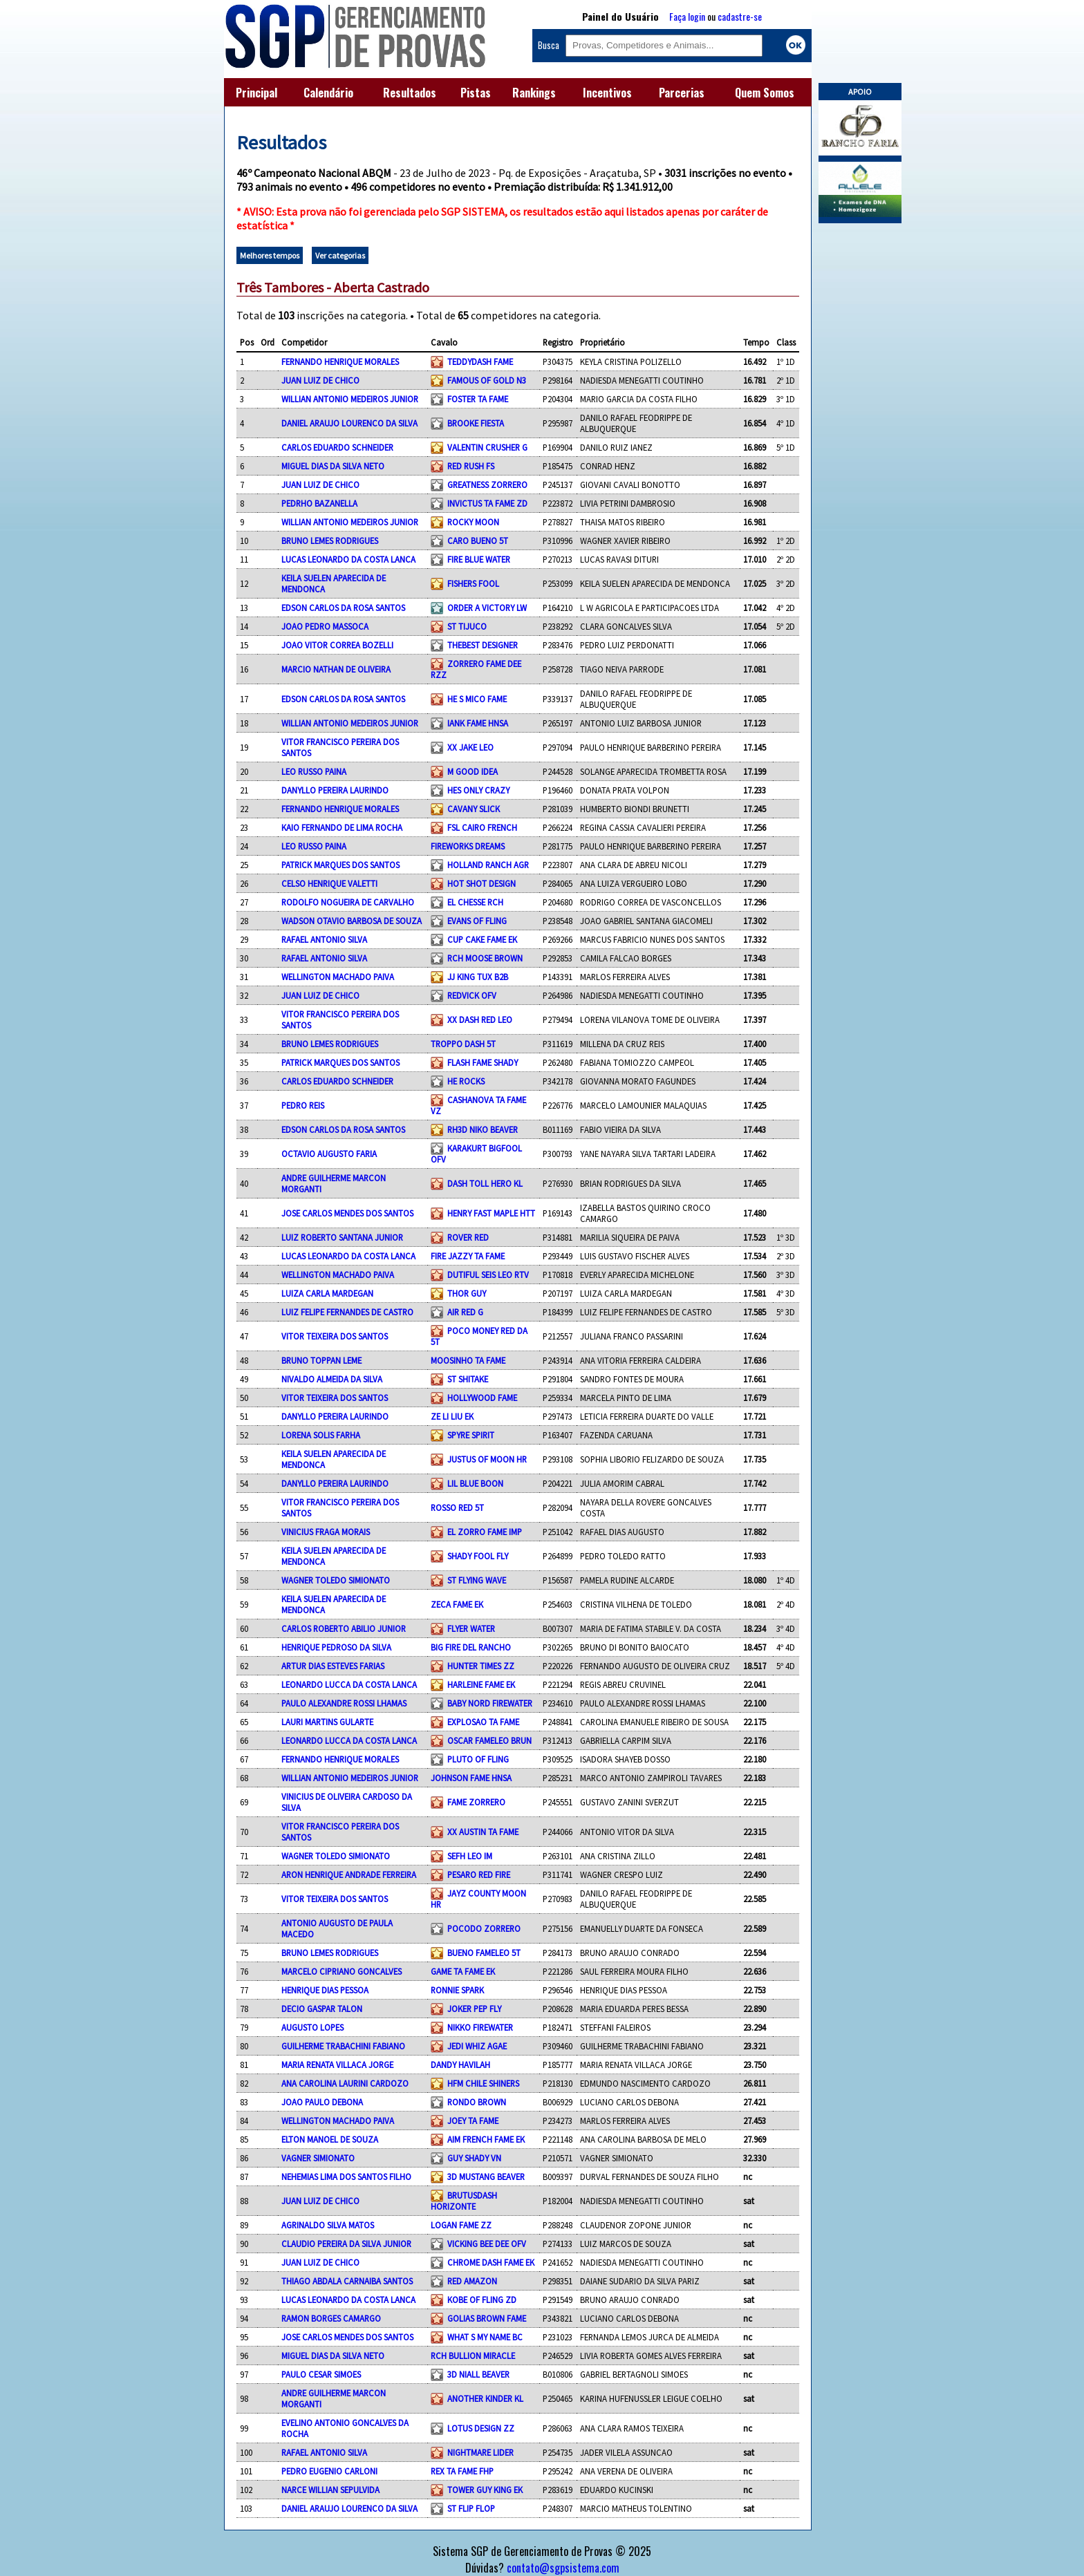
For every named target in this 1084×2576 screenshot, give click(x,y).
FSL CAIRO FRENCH (482, 827)
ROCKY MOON (473, 521)
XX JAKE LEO (470, 747)
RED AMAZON (472, 2280)
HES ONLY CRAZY (478, 790)
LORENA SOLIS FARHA (320, 1434)
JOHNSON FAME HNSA (471, 1777)
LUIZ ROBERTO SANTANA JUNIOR (342, 1237)
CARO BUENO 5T (477, 540)
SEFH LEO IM (469, 1855)
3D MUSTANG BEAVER (486, 2176)
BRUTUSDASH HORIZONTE (464, 2201)
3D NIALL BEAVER (478, 2374)
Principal (256, 92)
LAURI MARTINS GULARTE (327, 1721)
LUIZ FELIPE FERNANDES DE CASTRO (347, 1311)
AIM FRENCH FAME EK (486, 2139)
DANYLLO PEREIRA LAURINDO (335, 790)
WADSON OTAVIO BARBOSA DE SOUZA (351, 920)
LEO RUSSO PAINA (313, 771)
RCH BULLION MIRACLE (473, 2355)
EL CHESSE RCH (475, 902)
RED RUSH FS (470, 465)
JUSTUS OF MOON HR (487, 1459)
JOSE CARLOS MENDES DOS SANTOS (347, 1213)
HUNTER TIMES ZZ (480, 1665)
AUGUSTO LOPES (312, 2027)
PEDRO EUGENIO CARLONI (329, 2470)
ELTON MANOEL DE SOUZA (329, 2139)
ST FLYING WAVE (476, 1580)
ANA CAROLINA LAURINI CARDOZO (345, 2083)
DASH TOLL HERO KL (485, 1183)
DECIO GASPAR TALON (321, 2008)
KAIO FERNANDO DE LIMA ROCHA (341, 827)
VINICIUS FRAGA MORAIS (325, 1531)
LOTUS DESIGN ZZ (480, 2428)
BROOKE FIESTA (475, 423)
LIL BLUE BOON (475, 1483)
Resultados (409, 92)
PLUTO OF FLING (478, 1759)
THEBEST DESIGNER (482, 644)
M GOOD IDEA (472, 771)
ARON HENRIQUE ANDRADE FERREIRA (348, 1874)
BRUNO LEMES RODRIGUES (329, 540)
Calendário (328, 92)
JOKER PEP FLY (474, 2008)
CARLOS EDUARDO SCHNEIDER (337, 447)
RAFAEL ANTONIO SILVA (324, 939)
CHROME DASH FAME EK (490, 2262)
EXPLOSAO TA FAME (483, 1721)
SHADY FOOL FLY (477, 1555)
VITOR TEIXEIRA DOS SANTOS (334, 1336)
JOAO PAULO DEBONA (322, 2101)
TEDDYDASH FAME (480, 361)
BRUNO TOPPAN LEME (321, 1360)
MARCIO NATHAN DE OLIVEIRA (336, 669)
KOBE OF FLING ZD (481, 2299)
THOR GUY (466, 1293)
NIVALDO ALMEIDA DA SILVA (331, 1378)
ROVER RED (468, 1237)
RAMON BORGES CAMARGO (331, 2318)
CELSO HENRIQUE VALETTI (329, 883)
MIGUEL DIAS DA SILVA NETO (332, 465)
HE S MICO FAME (477, 698)
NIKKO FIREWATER (480, 2027)
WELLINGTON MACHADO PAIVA (337, 976)
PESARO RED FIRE (478, 1874)
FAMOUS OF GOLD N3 (486, 380)
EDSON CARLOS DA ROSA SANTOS (343, 607)
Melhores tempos (269, 255)
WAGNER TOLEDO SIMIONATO (335, 1580)
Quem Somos (764, 92)
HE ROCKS (466, 1081)
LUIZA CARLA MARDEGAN (327, 1293)
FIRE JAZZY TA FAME (468, 1255)
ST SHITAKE (467, 1378)
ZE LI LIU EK (452, 1416)
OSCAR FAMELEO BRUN (489, 1740)
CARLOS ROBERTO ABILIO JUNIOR (343, 1628)
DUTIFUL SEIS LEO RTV (488, 1274)
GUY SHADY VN (474, 2157)
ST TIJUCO (467, 626)
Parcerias (681, 92)
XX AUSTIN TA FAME (482, 1831)
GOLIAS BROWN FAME (486, 2318)
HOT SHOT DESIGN (481, 883)
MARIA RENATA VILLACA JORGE (337, 2064)
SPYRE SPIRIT (470, 1434)
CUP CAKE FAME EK (482, 939)
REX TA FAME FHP (462, 2470)
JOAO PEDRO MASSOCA (324, 626)
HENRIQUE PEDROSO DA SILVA (336, 1647)
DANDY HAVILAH (460, 2064)
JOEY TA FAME (472, 2120)
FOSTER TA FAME (477, 398)
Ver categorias (340, 255)
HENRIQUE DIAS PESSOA (324, 1989)
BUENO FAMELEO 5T (484, 1952)
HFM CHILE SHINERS (483, 2083)
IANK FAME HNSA (477, 722)
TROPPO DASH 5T (463, 1043)
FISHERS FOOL (473, 583)
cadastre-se (740, 16)
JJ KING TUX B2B (477, 976)
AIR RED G (465, 1311)
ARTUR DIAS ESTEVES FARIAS (332, 1665)
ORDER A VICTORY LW (487, 607)
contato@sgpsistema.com (563, 2567)
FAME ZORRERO (476, 1801)
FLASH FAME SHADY (482, 1062)
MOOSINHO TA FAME (468, 1360)
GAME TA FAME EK (463, 1971)
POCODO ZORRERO (484, 1928)
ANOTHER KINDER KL (485, 2398)
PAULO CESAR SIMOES (321, 2374)
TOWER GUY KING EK (485, 2489)
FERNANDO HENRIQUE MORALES (340, 361)
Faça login (687, 16)
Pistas (475, 92)
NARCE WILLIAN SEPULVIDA (330, 2489)
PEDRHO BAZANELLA (319, 503)
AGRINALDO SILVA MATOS (327, 2224)
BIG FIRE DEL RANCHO (471, 1647)
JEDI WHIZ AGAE (477, 2045)
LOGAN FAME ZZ (461, 2224)
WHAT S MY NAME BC (485, 2336)
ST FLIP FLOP (471, 2508)
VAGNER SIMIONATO (318, 2157)
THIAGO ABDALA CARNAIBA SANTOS (347, 2280)
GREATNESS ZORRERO (487, 484)
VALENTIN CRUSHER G (487, 447)
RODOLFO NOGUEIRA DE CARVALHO (347, 902)
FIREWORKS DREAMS (468, 846)
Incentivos (607, 92)
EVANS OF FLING (477, 920)
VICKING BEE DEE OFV (486, 2243)
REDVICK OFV (471, 995)
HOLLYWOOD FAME (482, 1397)
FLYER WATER (471, 1628)
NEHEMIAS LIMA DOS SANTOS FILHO (346, 2176)
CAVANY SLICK (473, 808)
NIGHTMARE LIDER (480, 2452)
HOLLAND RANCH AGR (488, 864)
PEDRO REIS (302, 1105)
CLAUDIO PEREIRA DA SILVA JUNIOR (346, 2243)
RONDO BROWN (476, 2101)
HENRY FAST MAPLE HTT (491, 1213)
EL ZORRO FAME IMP (484, 1531)
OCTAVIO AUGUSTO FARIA (329, 1153)
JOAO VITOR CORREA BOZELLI (337, 644)
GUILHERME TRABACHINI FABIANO (343, 2045)
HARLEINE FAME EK (481, 1684)
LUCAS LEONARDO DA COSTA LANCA (348, 559)
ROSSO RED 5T (457, 1507)
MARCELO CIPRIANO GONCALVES (341, 1971)
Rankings (534, 92)
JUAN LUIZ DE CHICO (320, 380)
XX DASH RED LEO (479, 1019)
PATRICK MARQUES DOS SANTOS (340, 864)
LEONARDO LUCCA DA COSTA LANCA (349, 1684)
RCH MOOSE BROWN (485, 957)
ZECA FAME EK (457, 1604)
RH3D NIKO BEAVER (482, 1129)
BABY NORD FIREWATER (489, 1703)
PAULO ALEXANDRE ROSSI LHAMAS (343, 1703)
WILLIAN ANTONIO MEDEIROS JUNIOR (349, 398)
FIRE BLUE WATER (478, 559)
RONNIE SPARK (457, 1989)
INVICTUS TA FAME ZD (487, 503)
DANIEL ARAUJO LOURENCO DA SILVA (349, 423)
